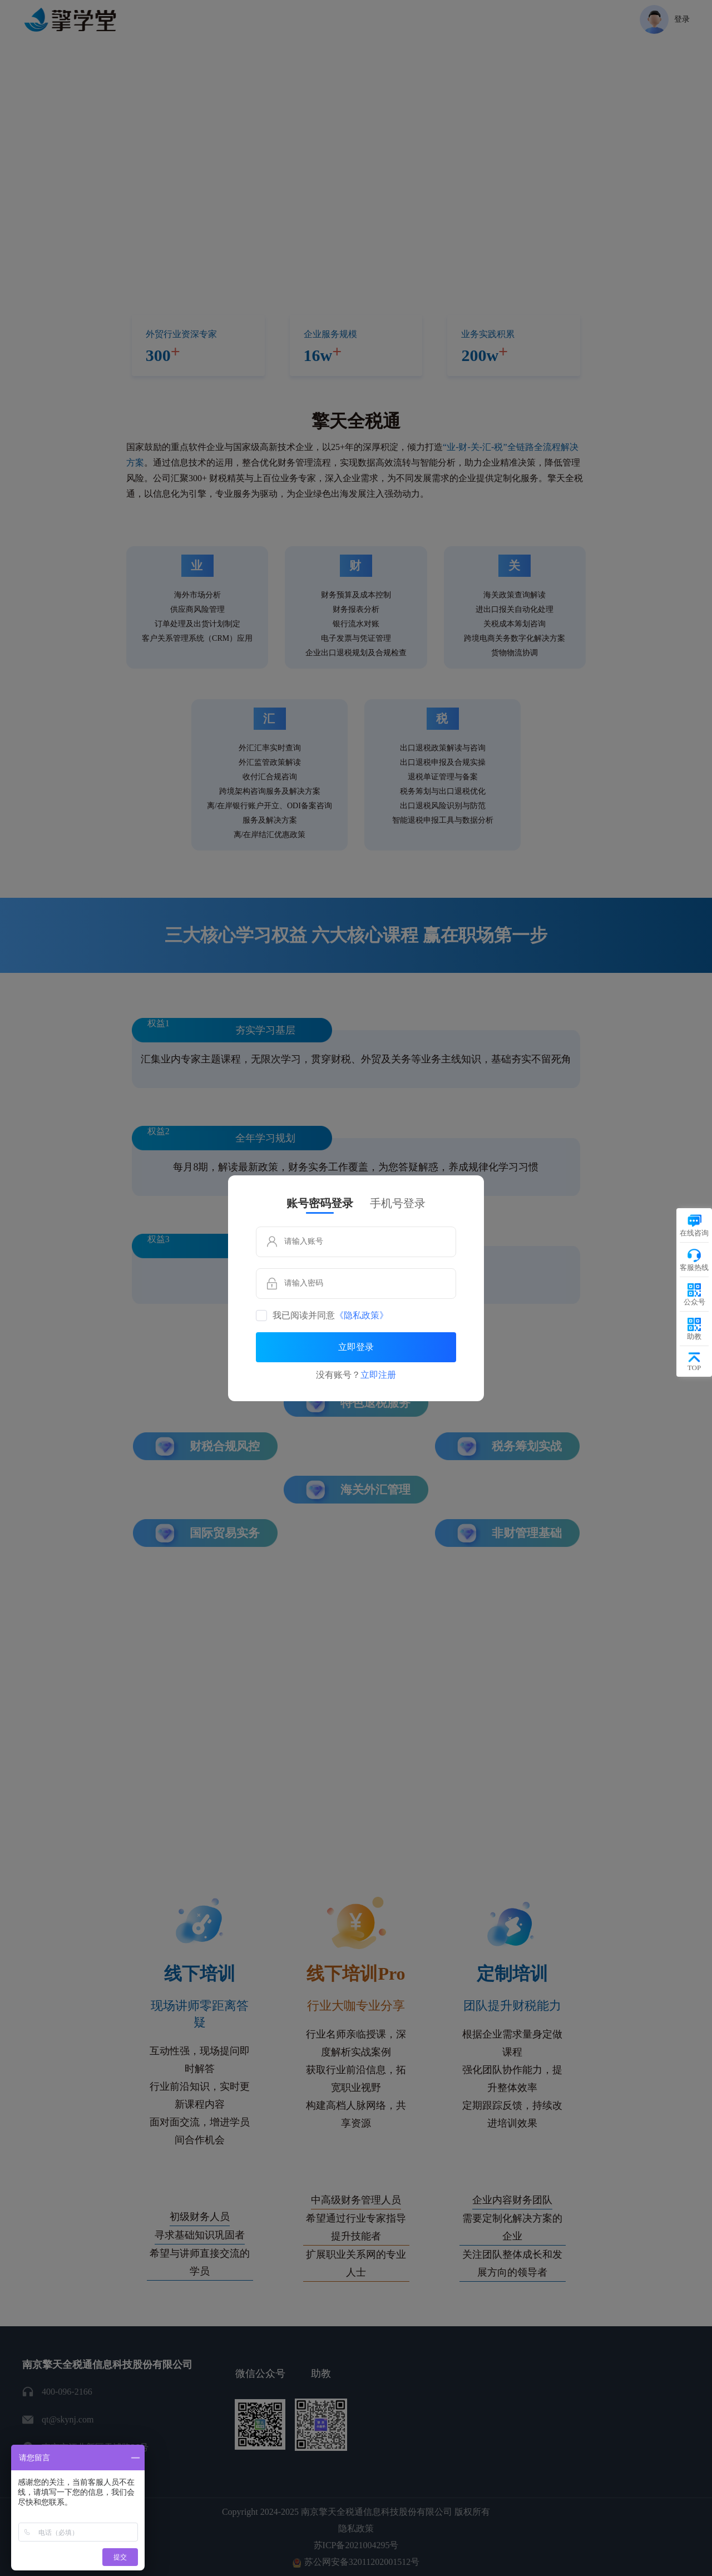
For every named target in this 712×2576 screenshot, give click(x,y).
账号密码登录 (319, 1203)
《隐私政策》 (361, 1315)
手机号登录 (398, 1203)
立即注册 (378, 1375)
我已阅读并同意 (330, 1315)
